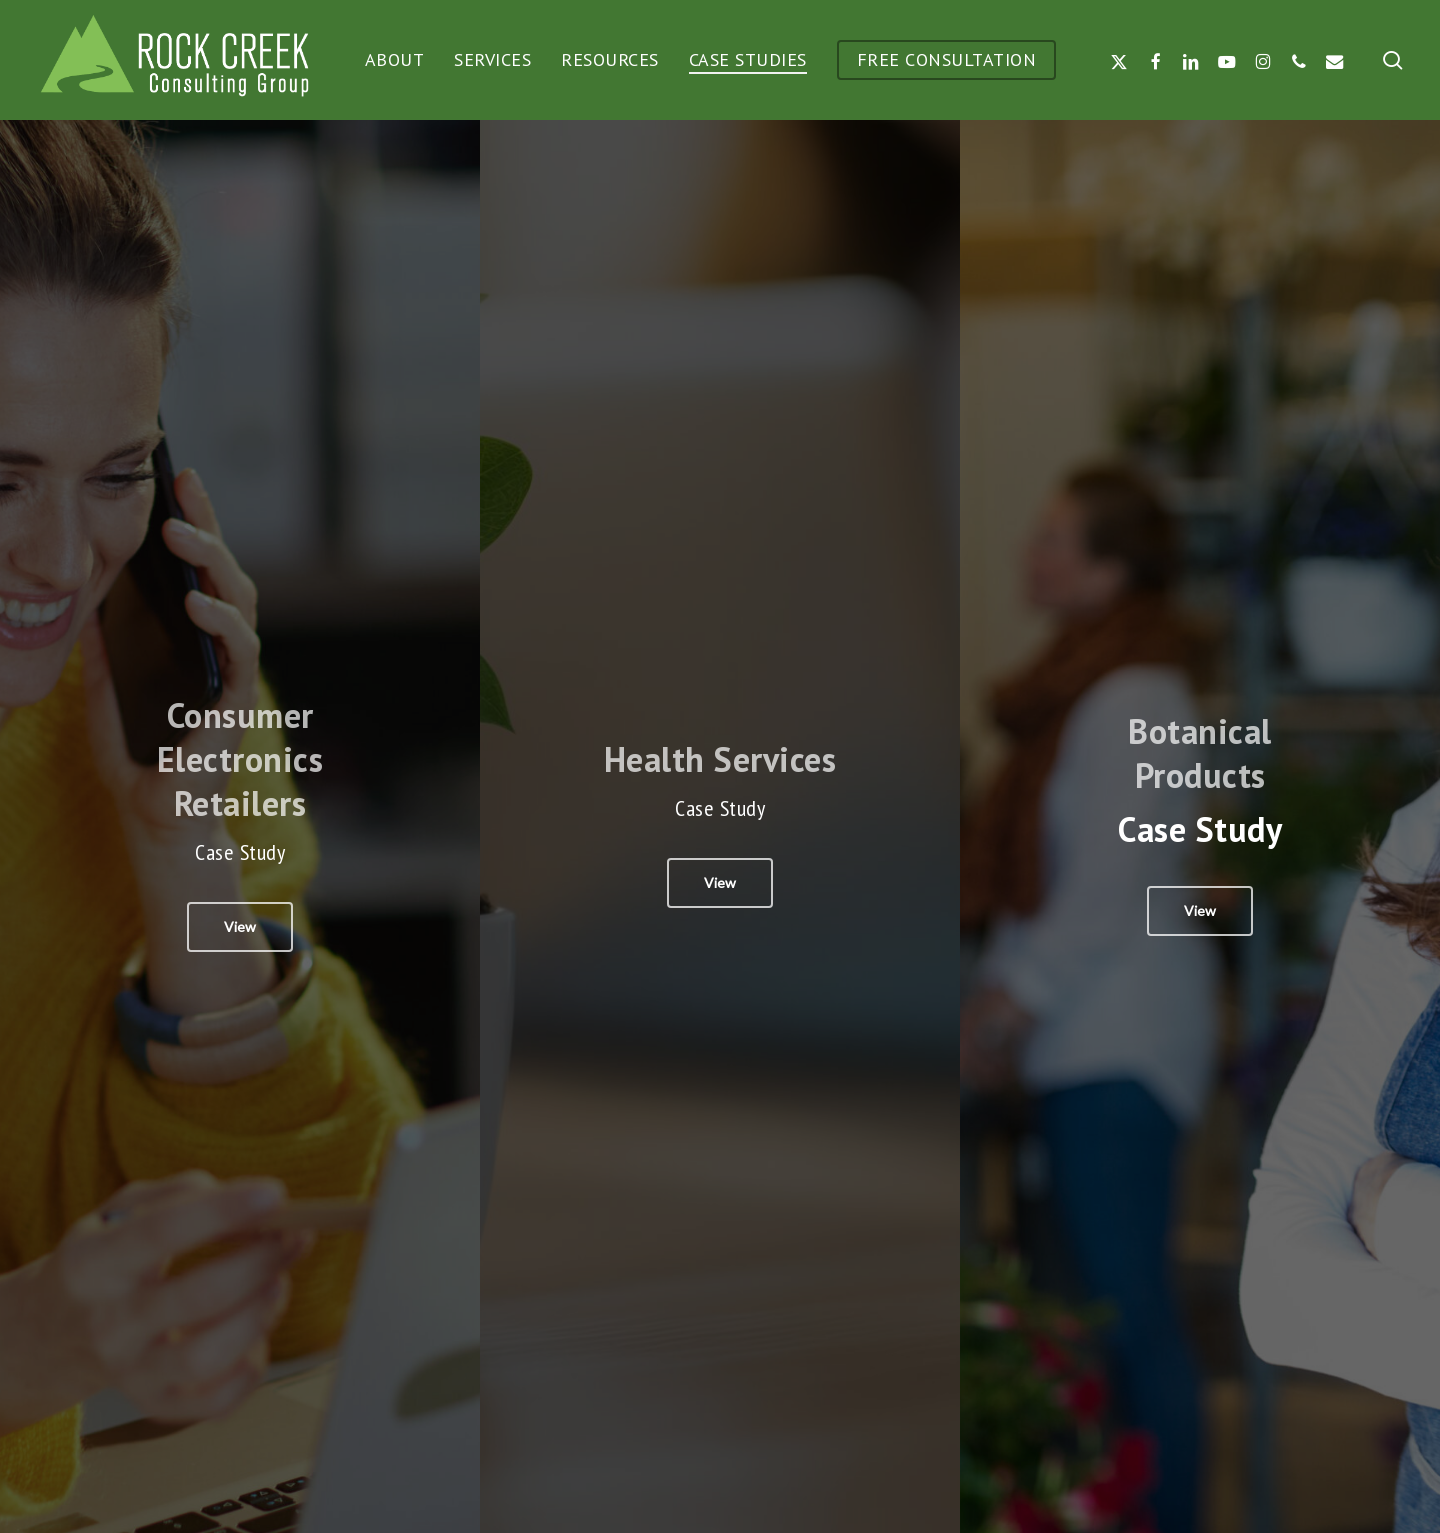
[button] (240, 927)
